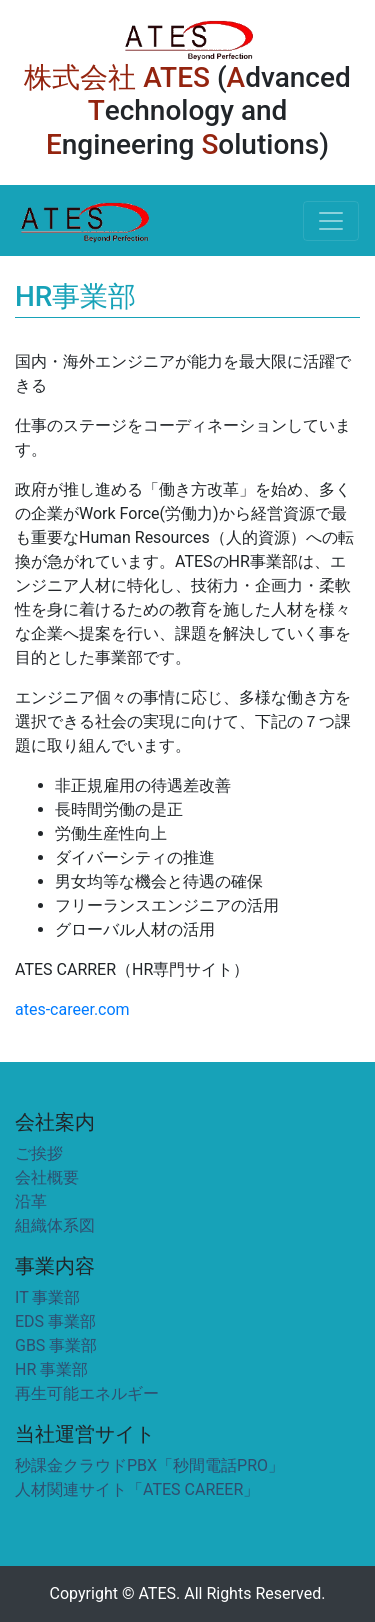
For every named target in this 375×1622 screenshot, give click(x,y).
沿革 (31, 1201)
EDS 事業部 (55, 1321)
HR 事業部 (51, 1369)
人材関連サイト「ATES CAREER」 (137, 1489)
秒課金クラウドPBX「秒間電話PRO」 (149, 1465)
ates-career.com (72, 1009)
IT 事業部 (47, 1297)
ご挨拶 (39, 1153)
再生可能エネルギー (87, 1393)
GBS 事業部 (56, 1345)
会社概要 (47, 1177)
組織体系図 (55, 1225)
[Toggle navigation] (331, 221)
